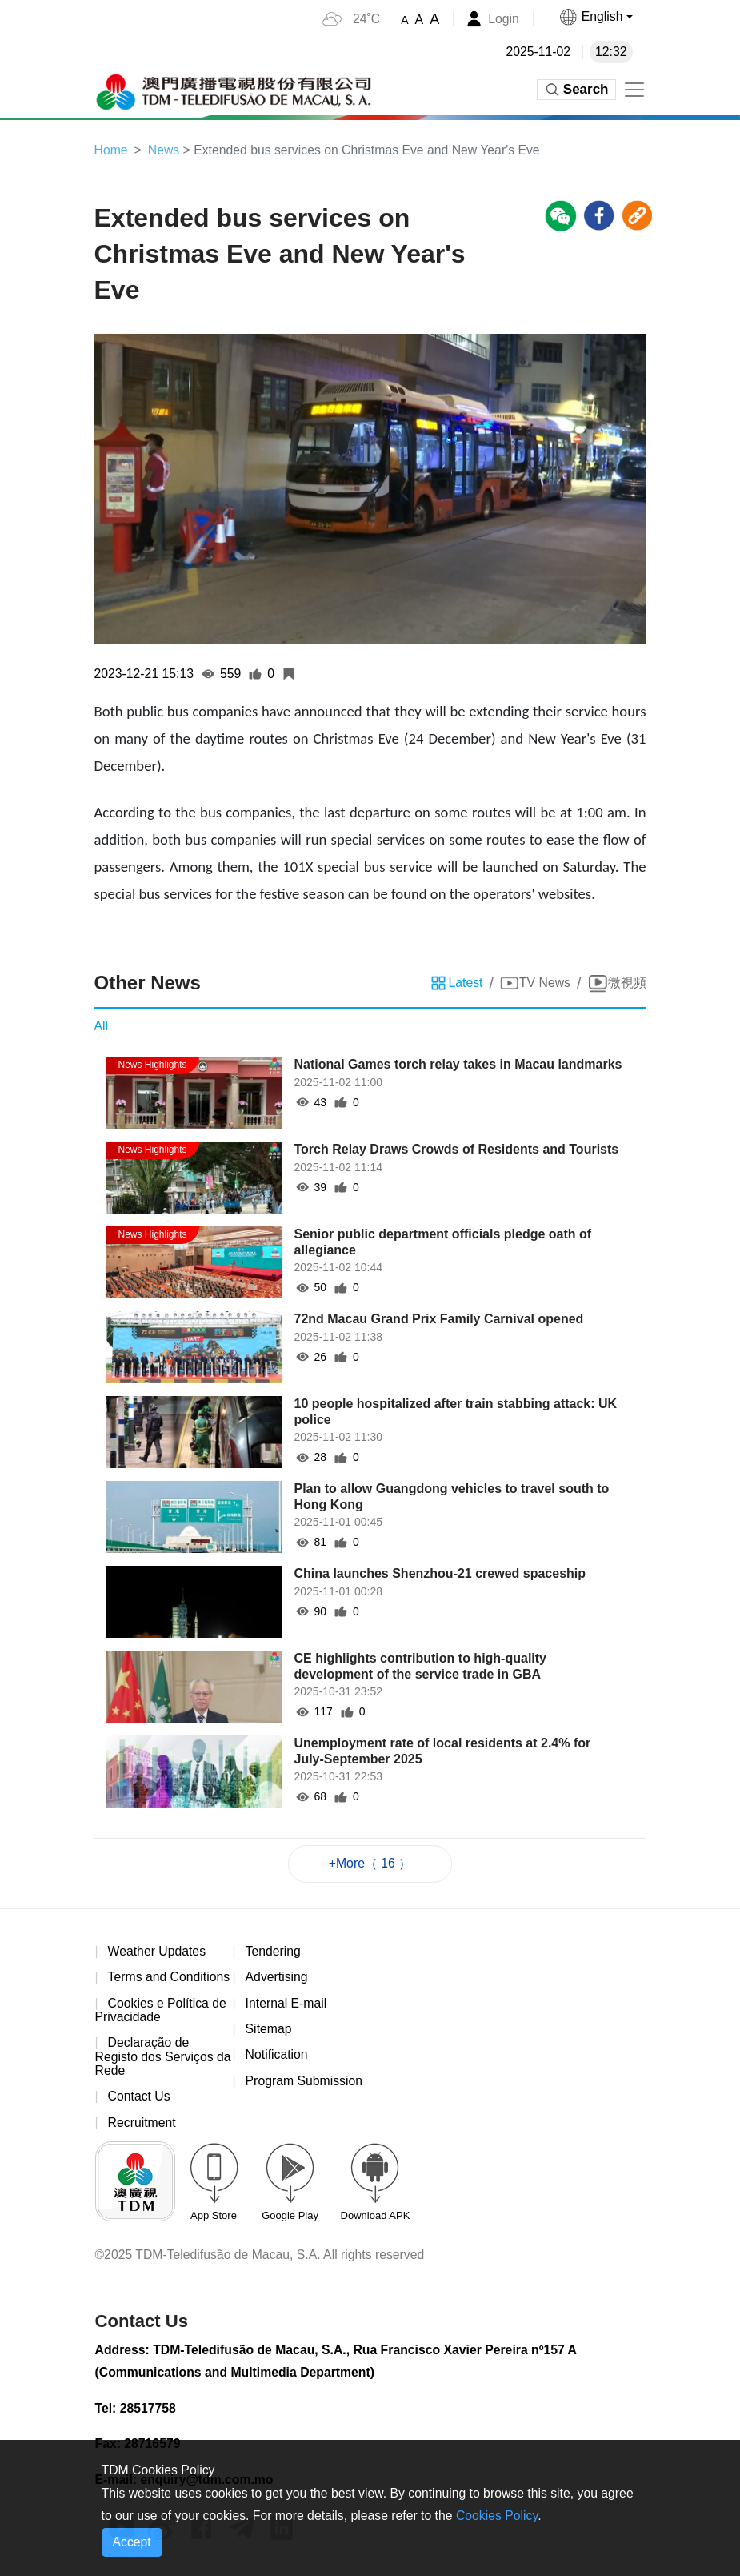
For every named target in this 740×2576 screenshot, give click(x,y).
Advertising (277, 1978)
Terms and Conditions (170, 1978)
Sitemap (269, 2030)
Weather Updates (157, 1952)
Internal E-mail (287, 2005)
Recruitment (142, 2125)
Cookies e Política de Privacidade (161, 2012)
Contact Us (139, 2099)
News (165, 150)
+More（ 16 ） (369, 1865)
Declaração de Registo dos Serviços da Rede (155, 2059)
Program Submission (305, 2082)
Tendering (274, 1952)
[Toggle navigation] (634, 90)
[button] (595, 17)
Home (111, 150)
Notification (277, 2057)
